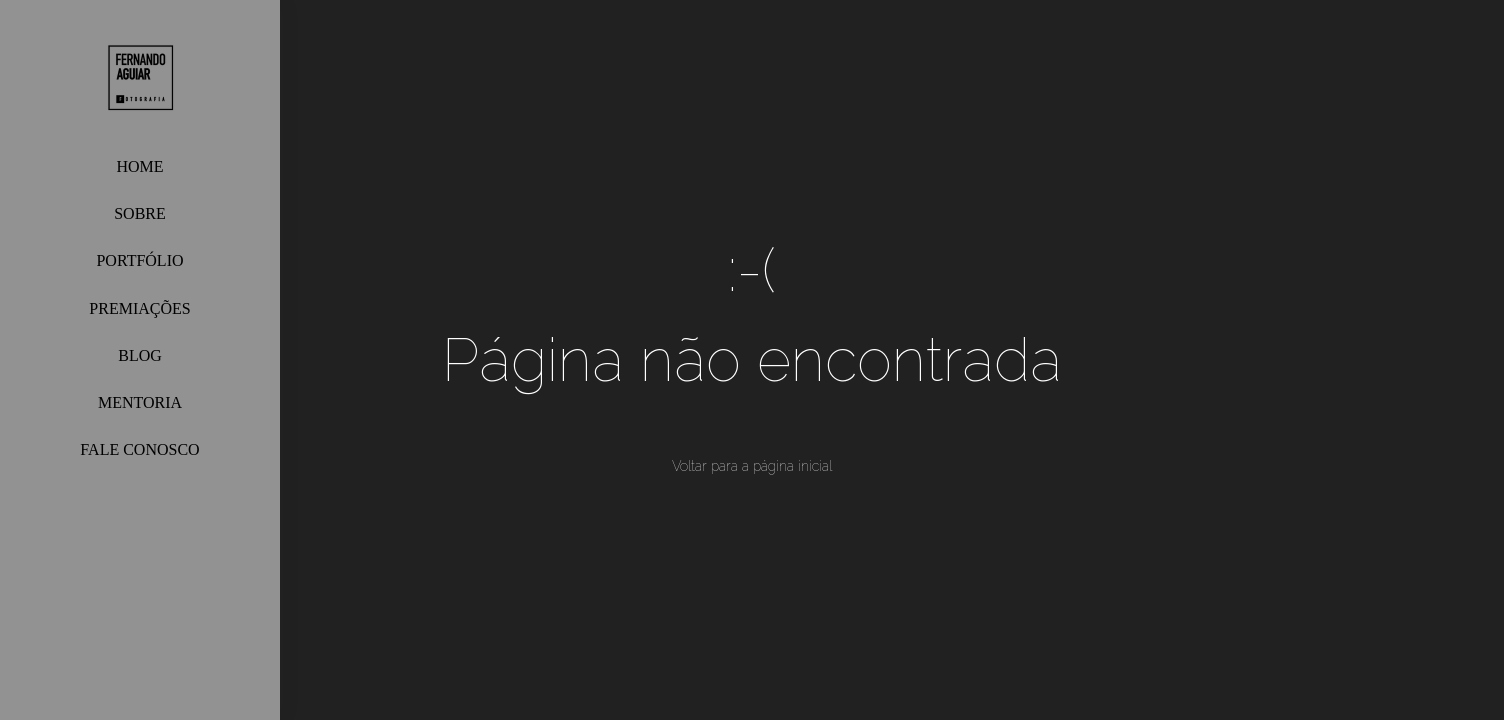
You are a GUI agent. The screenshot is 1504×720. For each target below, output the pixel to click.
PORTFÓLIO (139, 260)
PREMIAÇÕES (139, 308)
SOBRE (140, 213)
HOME (139, 166)
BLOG (140, 355)
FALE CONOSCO (139, 449)
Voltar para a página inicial (752, 466)
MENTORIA (140, 402)
